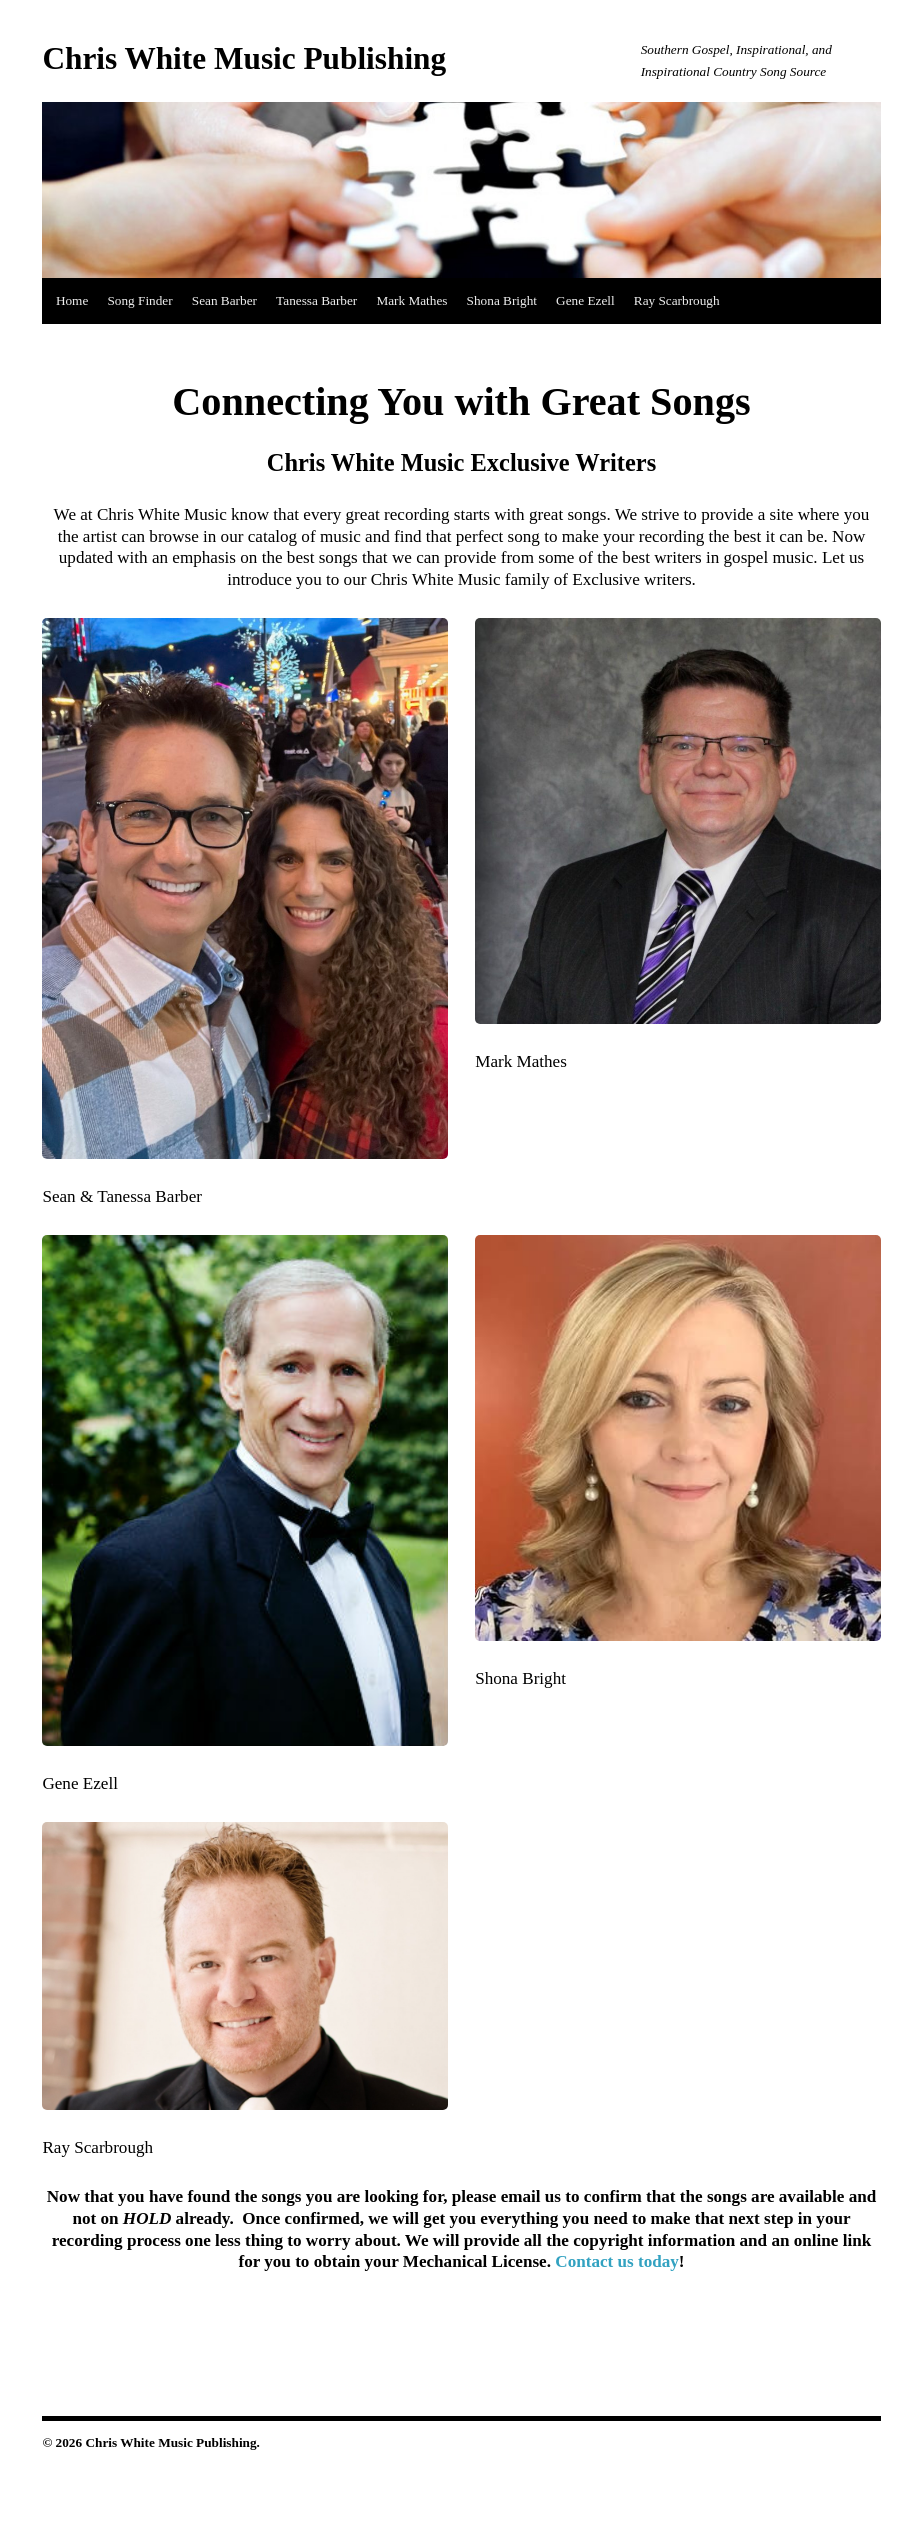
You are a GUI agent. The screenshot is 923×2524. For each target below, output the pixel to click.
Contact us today (617, 2261)
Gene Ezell (585, 300)
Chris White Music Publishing (244, 58)
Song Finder (139, 300)
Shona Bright (502, 300)
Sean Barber (224, 300)
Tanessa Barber (316, 300)
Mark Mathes (411, 300)
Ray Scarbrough (677, 300)
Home (72, 300)
